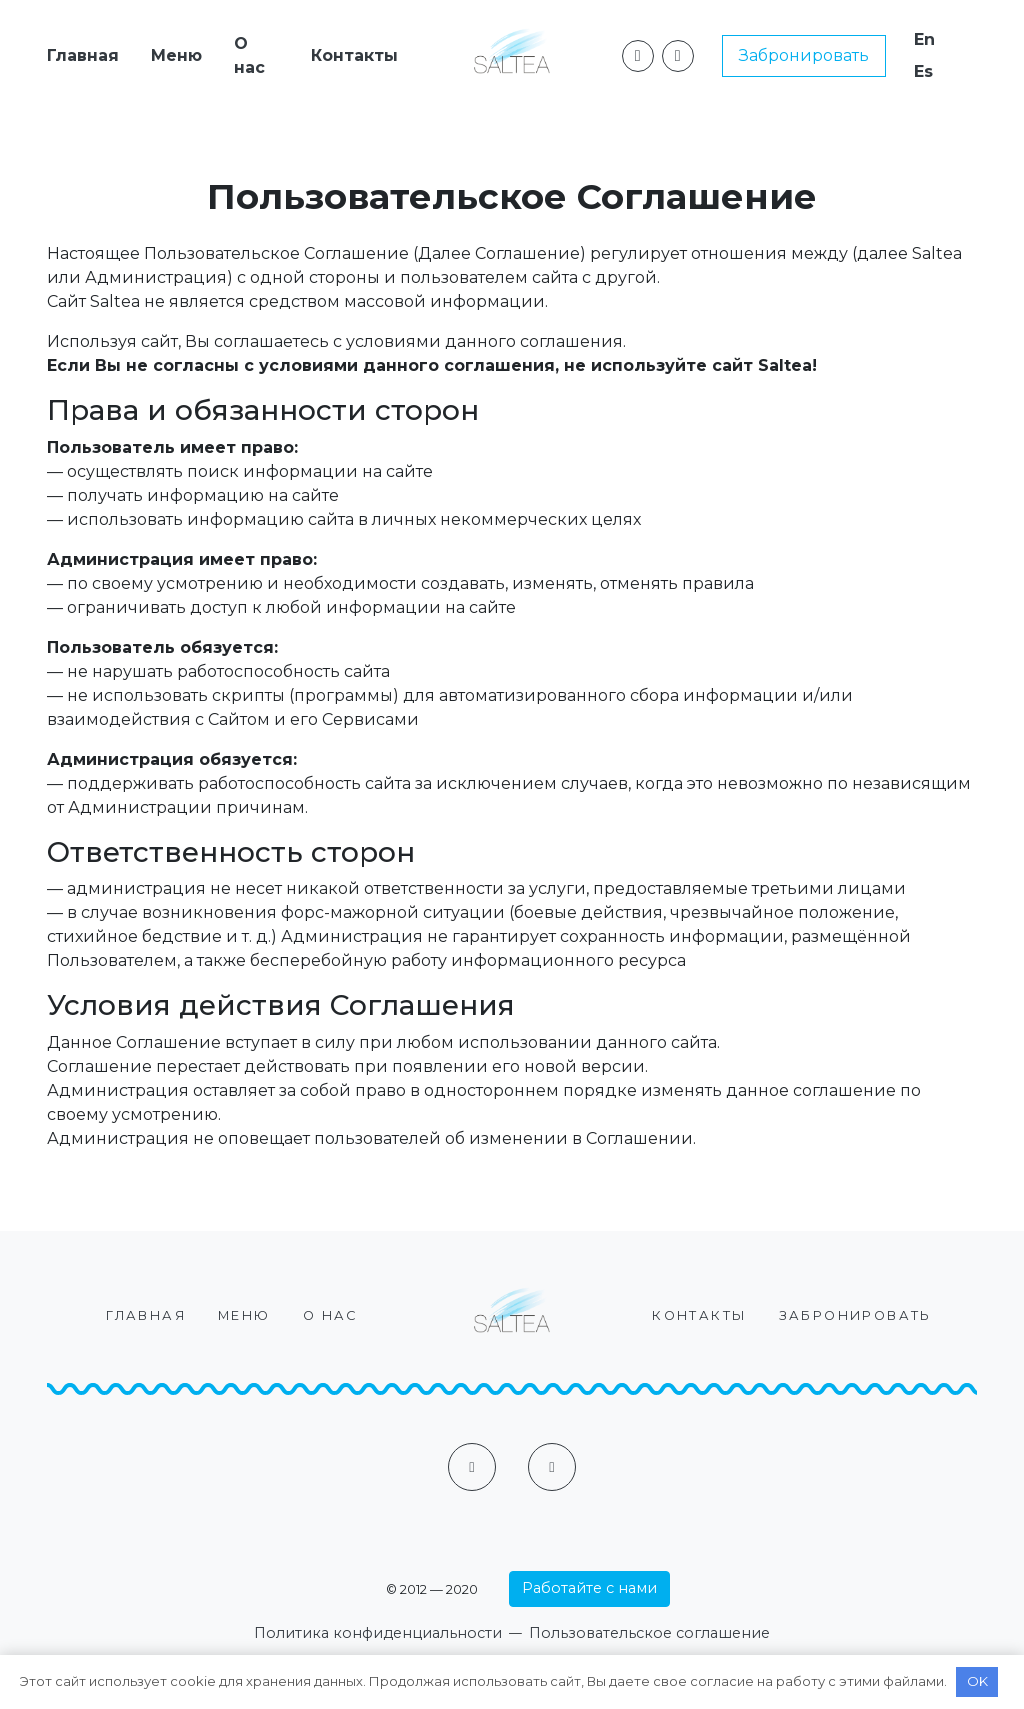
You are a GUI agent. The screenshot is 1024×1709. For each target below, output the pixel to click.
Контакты (354, 55)
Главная (83, 55)
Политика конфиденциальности (378, 1633)
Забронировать (804, 55)
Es (923, 71)
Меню (176, 55)
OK (977, 1681)
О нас (249, 55)
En (924, 39)
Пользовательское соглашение (649, 1633)
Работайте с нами (589, 1588)
